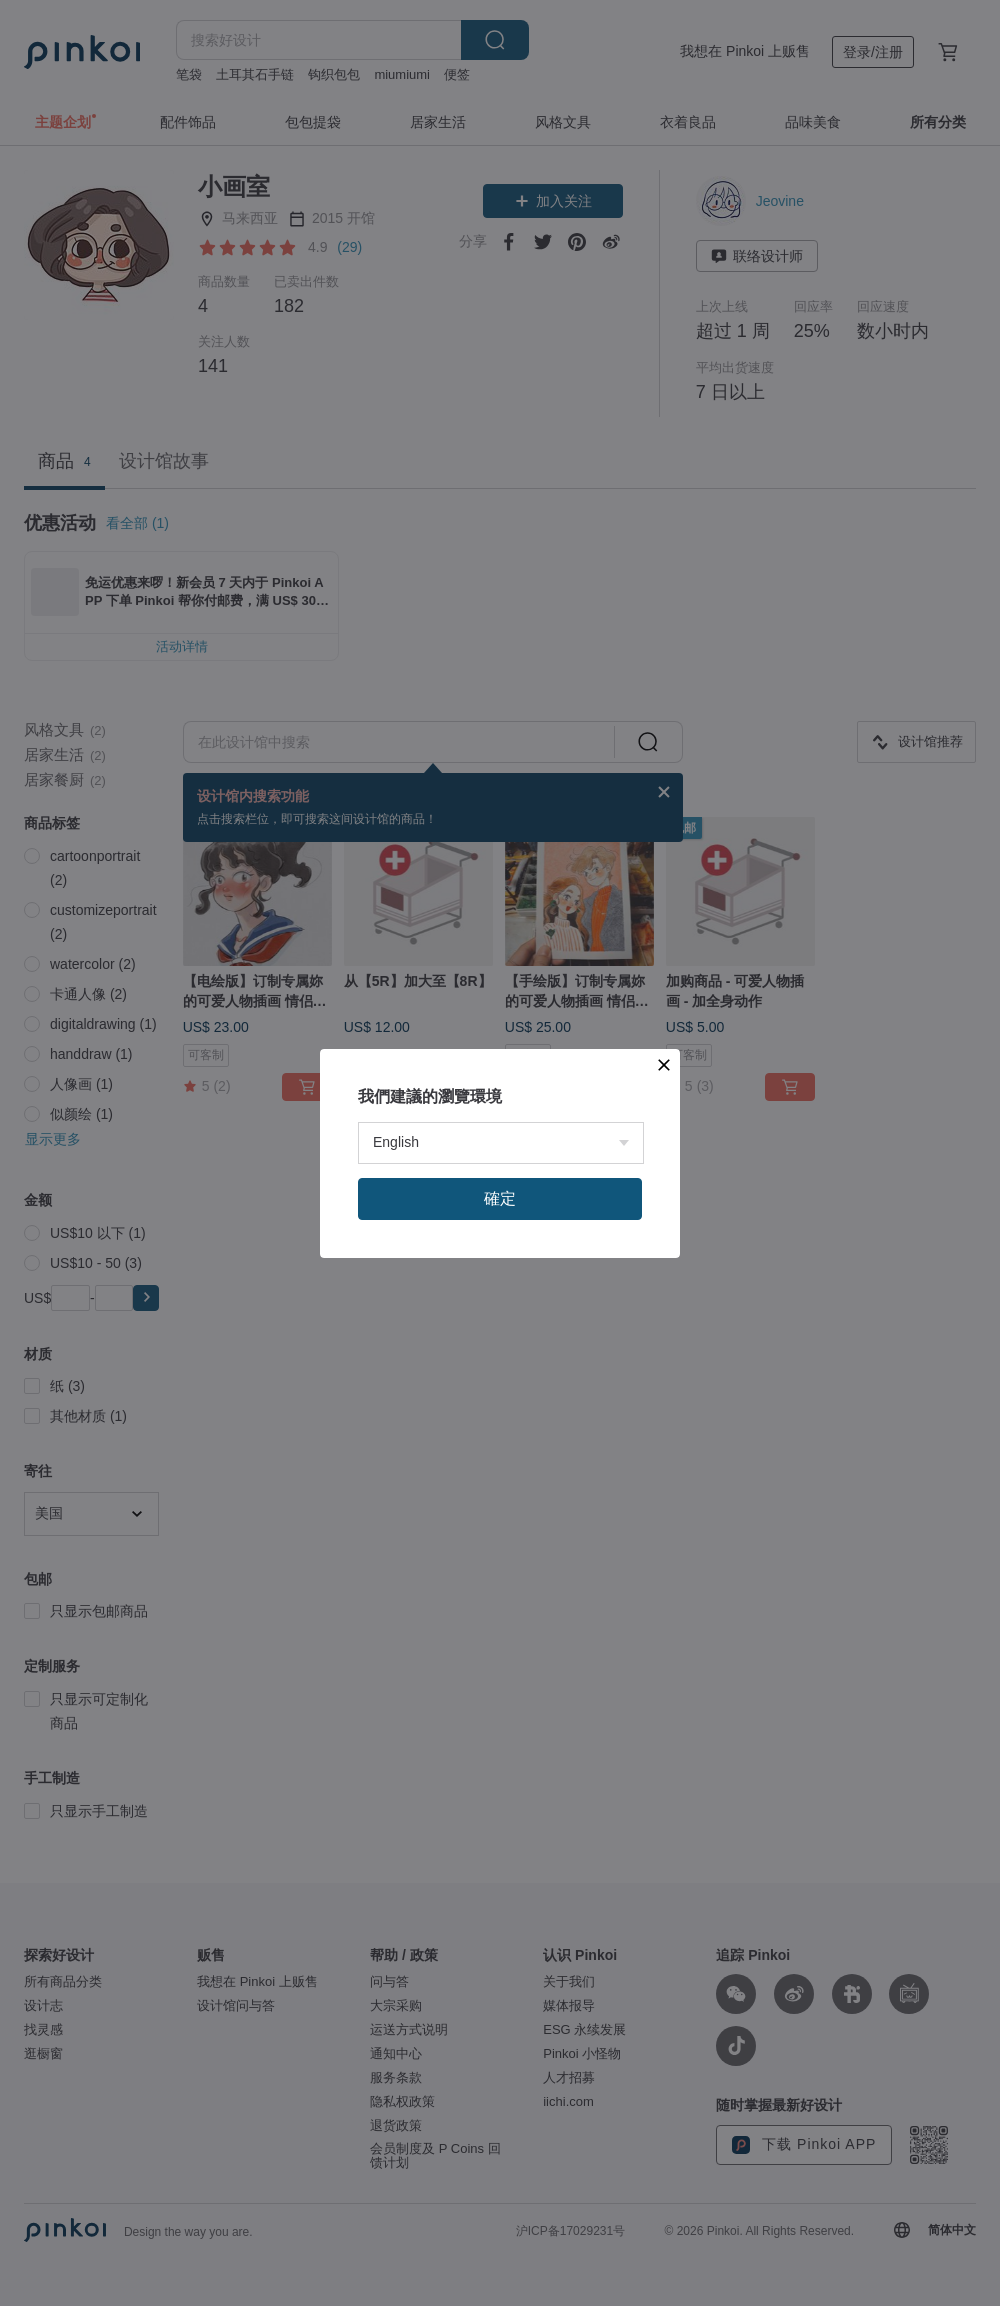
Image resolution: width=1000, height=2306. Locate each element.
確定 (500, 1198)
